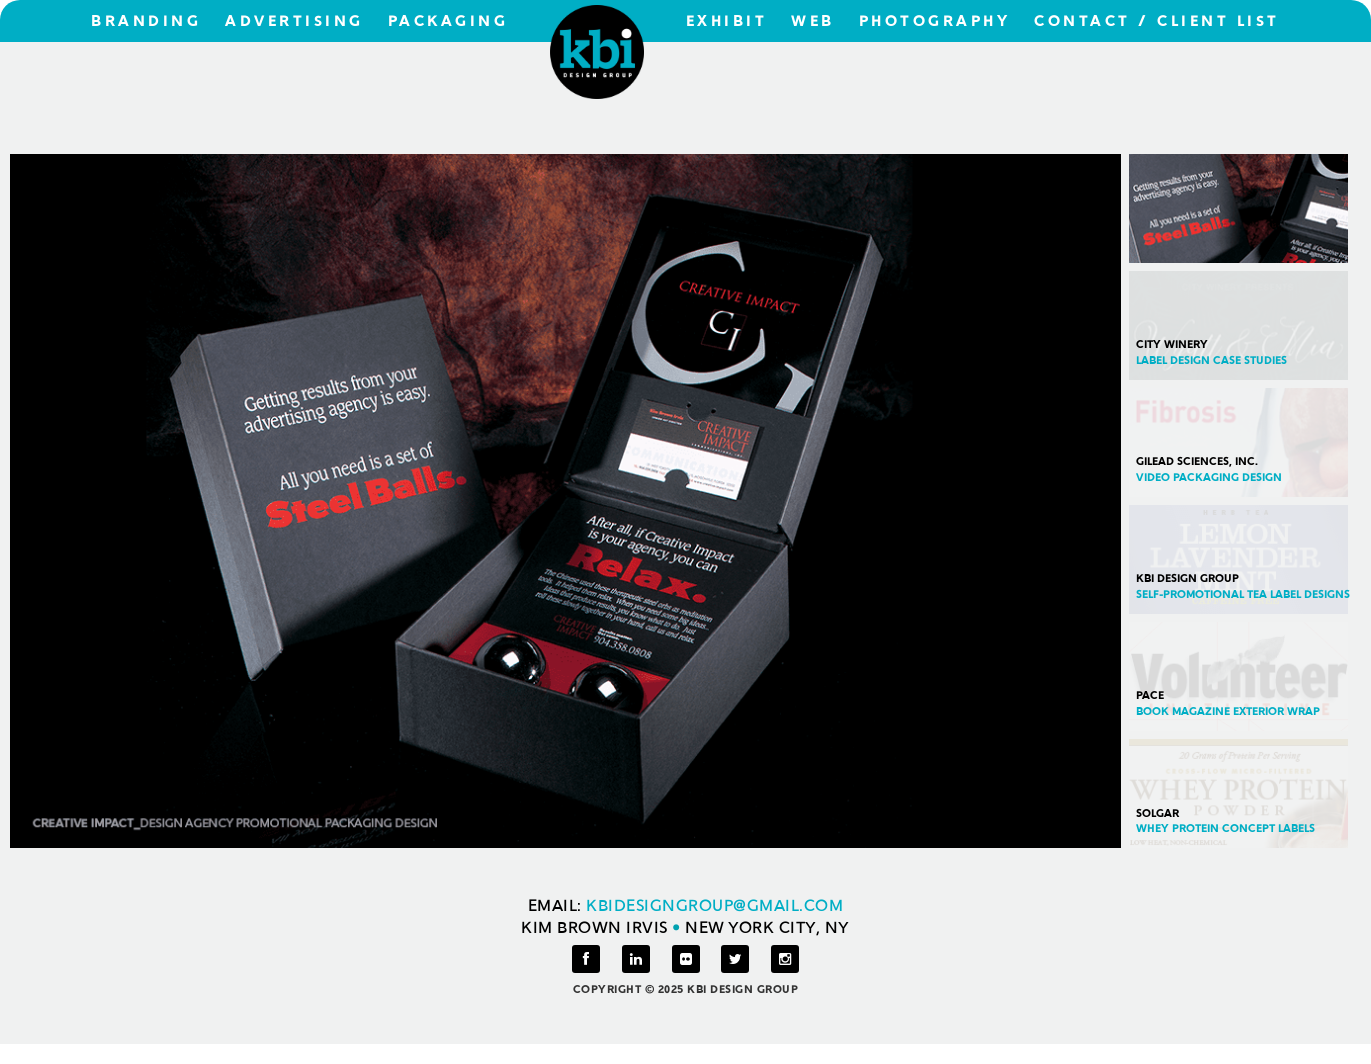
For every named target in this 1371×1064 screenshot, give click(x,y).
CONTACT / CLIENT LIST (1157, 22)
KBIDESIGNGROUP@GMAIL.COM (714, 907)
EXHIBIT (727, 22)
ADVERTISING (294, 22)
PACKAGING (448, 22)
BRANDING (146, 22)
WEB (813, 22)
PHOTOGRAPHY (935, 22)
